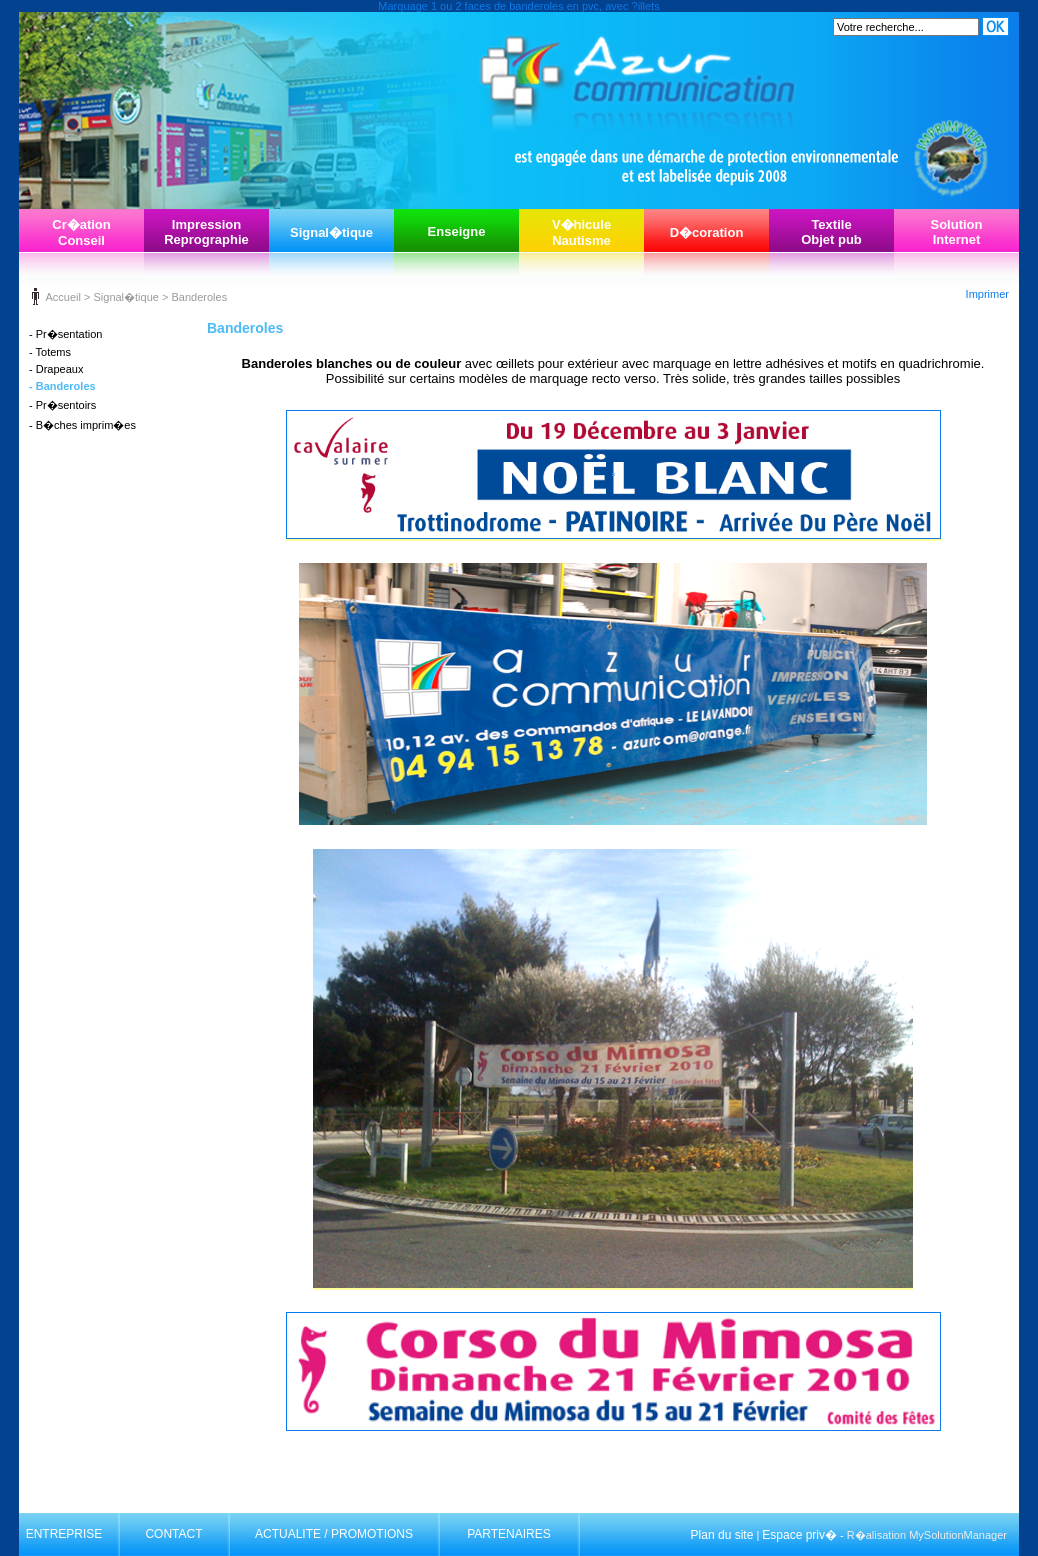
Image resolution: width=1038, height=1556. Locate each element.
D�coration (707, 232)
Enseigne (457, 231)
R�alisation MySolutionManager (927, 1535)
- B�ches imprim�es (82, 425)
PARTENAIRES (509, 1534)
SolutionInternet (957, 232)
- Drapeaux (56, 369)
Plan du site (722, 1535)
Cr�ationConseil (81, 232)
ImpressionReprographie (206, 232)
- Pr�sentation (65, 334)
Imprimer (987, 294)
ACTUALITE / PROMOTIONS (334, 1534)
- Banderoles (62, 386)
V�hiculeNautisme (581, 232)
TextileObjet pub (831, 232)
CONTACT (173, 1534)
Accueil (62, 297)
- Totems (50, 352)
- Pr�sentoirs (62, 405)
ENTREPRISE (64, 1534)
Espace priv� (799, 1535)
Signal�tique (331, 232)
